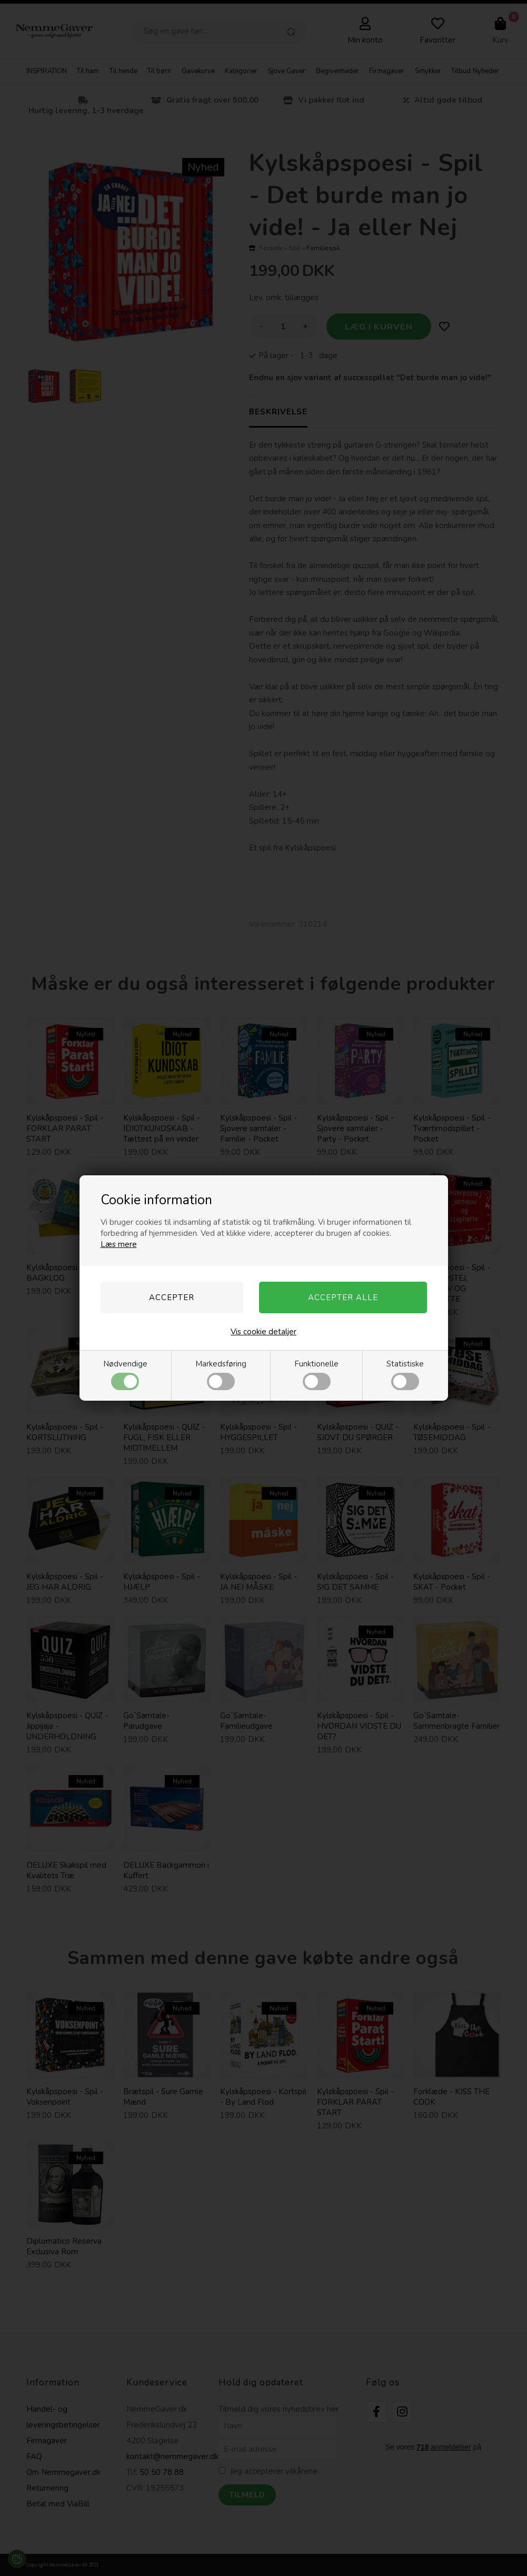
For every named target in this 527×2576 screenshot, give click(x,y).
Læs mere (119, 1244)
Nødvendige (125, 1374)
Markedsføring (220, 1374)
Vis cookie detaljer (263, 1331)
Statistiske (405, 1374)
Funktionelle (316, 1374)
